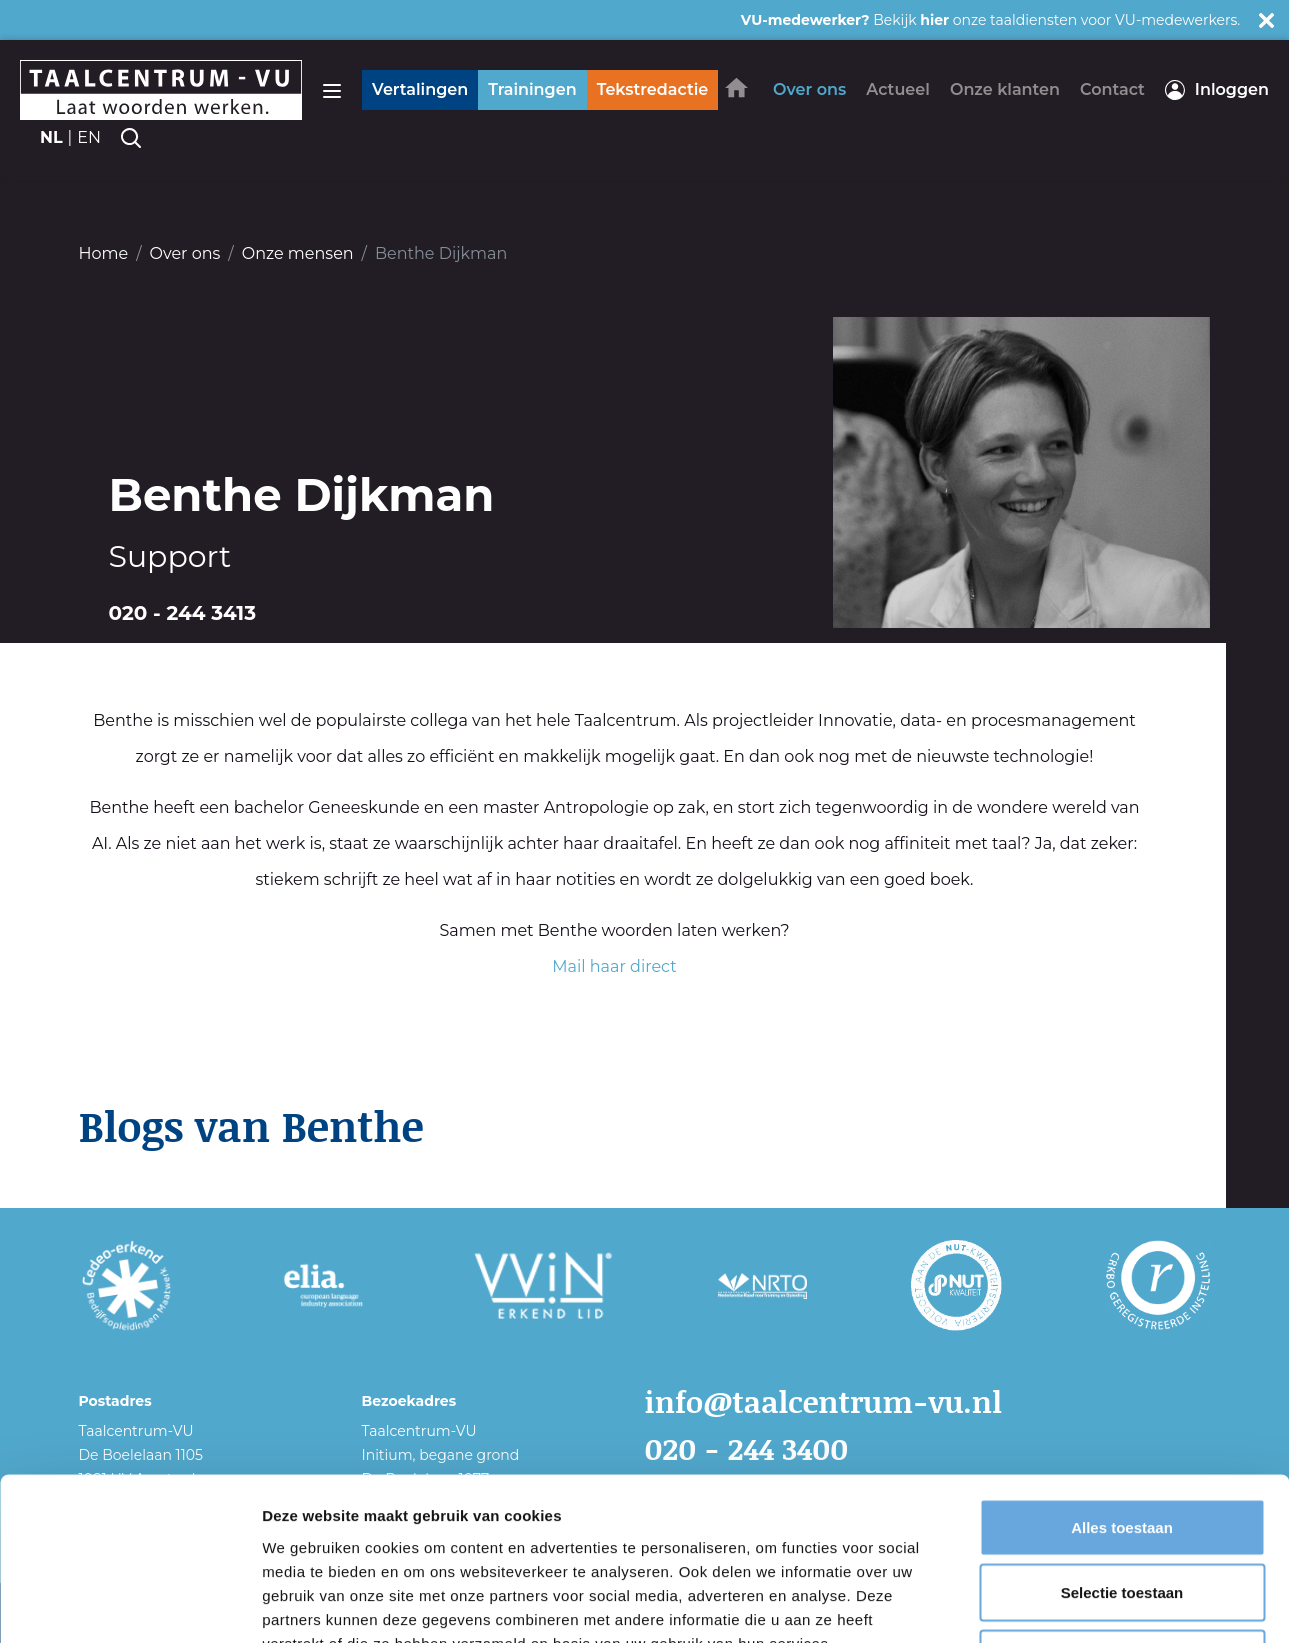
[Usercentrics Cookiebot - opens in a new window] (129, 1604)
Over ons (185, 253)
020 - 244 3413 (183, 613)
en (89, 137)
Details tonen (1080, 1603)
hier (934, 20)
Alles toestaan (1122, 1380)
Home (104, 253)
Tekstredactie (653, 89)
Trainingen (532, 89)
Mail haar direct (614, 966)
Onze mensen (298, 253)
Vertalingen (420, 89)
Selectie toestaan (1122, 1446)
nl (51, 137)
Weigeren (1121, 1511)
